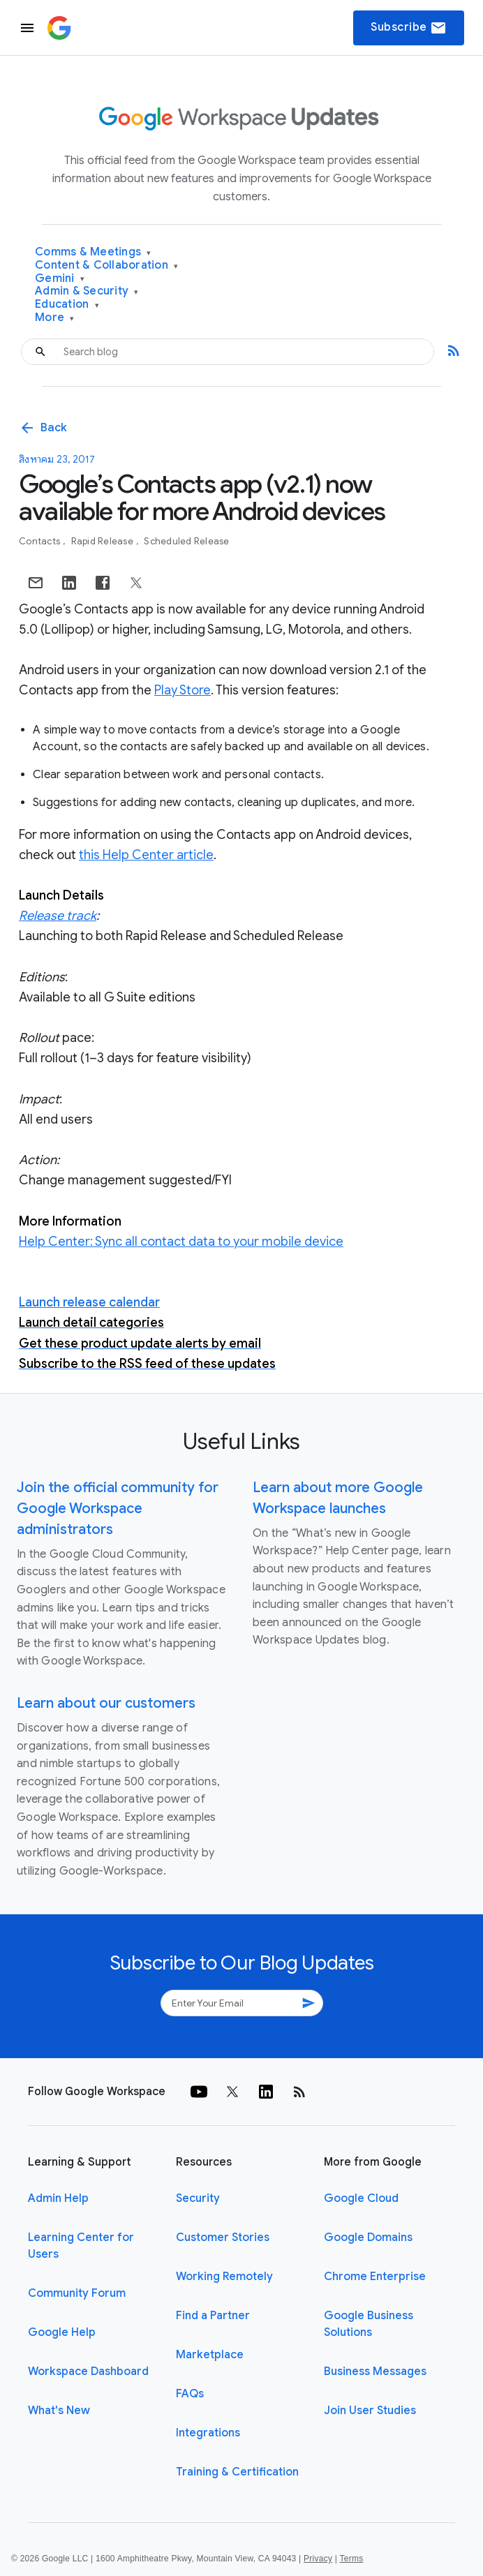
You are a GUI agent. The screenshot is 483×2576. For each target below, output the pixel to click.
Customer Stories (222, 2237)
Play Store (182, 690)
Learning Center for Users (81, 2246)
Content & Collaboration (106, 265)
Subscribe (409, 28)
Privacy (318, 2558)
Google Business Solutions (368, 2324)
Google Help (62, 2332)
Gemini (59, 278)
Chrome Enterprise (375, 2277)
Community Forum (77, 2293)
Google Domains (368, 2237)
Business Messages (375, 2371)
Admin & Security (87, 291)
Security (198, 2198)
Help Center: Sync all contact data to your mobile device (181, 1241)
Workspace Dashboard (88, 2371)
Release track (57, 915)
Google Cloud (361, 2198)
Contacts (40, 541)
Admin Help (58, 2198)
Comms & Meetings (93, 252)
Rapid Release (103, 541)
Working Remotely (224, 2277)
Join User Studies (370, 2411)
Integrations (208, 2433)
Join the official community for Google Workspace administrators (117, 1508)
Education (67, 304)
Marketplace (210, 2355)
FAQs (190, 2394)
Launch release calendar (89, 1302)
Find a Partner (213, 2316)
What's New (59, 2411)
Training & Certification (237, 2472)
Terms (351, 2558)
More (55, 318)
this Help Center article (146, 855)
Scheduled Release (186, 541)
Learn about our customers (106, 1703)
